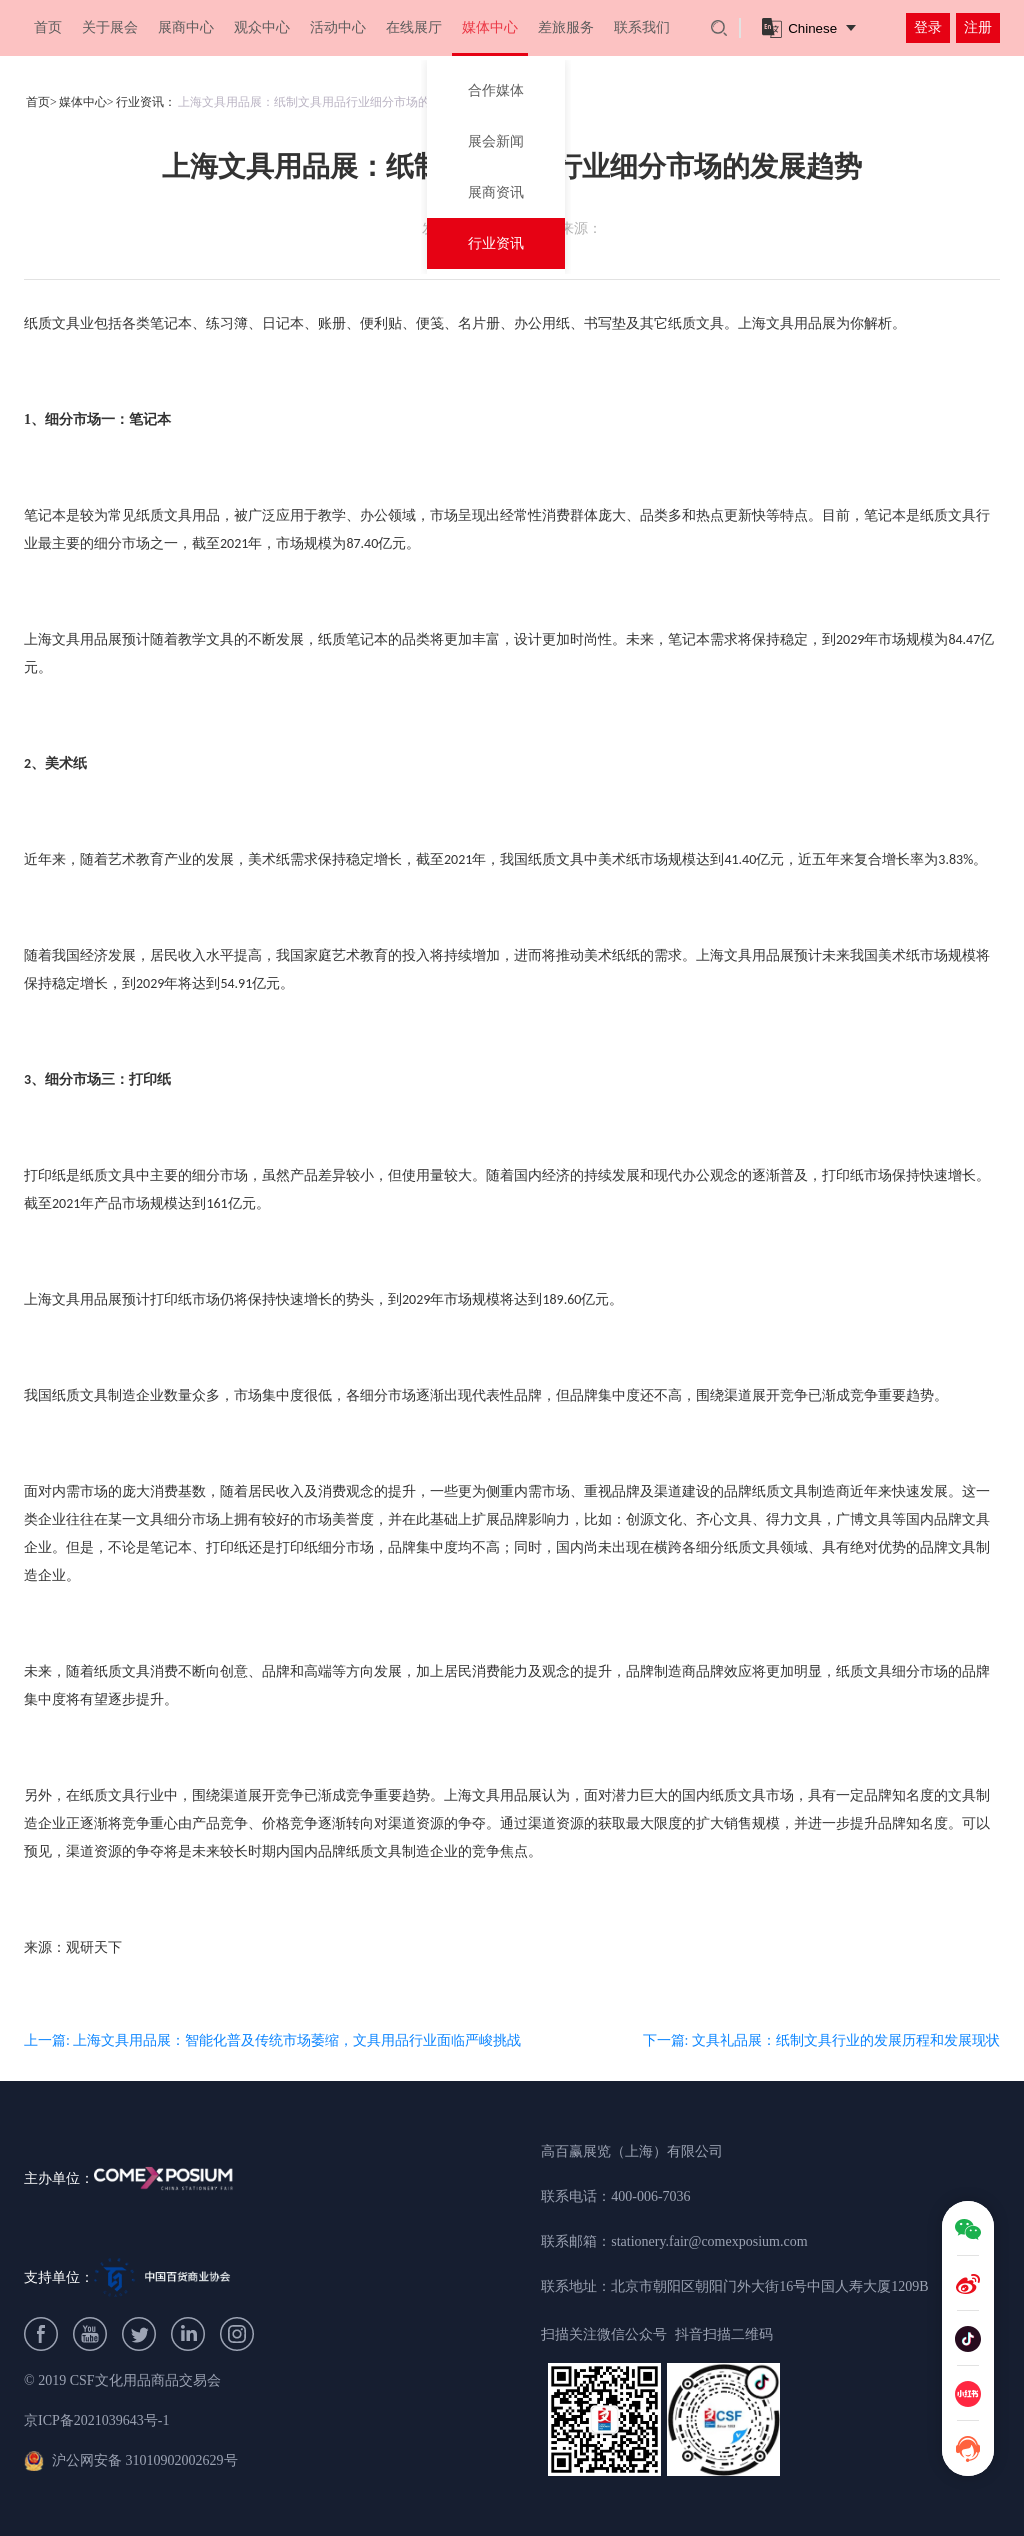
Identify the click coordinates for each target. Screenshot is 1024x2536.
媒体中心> (86, 102)
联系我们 (642, 27)
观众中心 (262, 27)
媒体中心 (490, 27)
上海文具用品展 (787, 323)
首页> (41, 102)
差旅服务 (566, 27)
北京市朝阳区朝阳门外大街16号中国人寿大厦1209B (769, 2286)
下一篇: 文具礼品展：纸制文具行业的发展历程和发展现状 (821, 2040)
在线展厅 (414, 27)
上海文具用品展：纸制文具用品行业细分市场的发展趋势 (328, 102)
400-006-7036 (650, 2196)
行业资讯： (146, 102)
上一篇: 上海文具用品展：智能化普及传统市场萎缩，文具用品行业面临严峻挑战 (272, 2040)
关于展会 (110, 27)
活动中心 (338, 27)
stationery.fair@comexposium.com (709, 2241)
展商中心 (186, 27)
